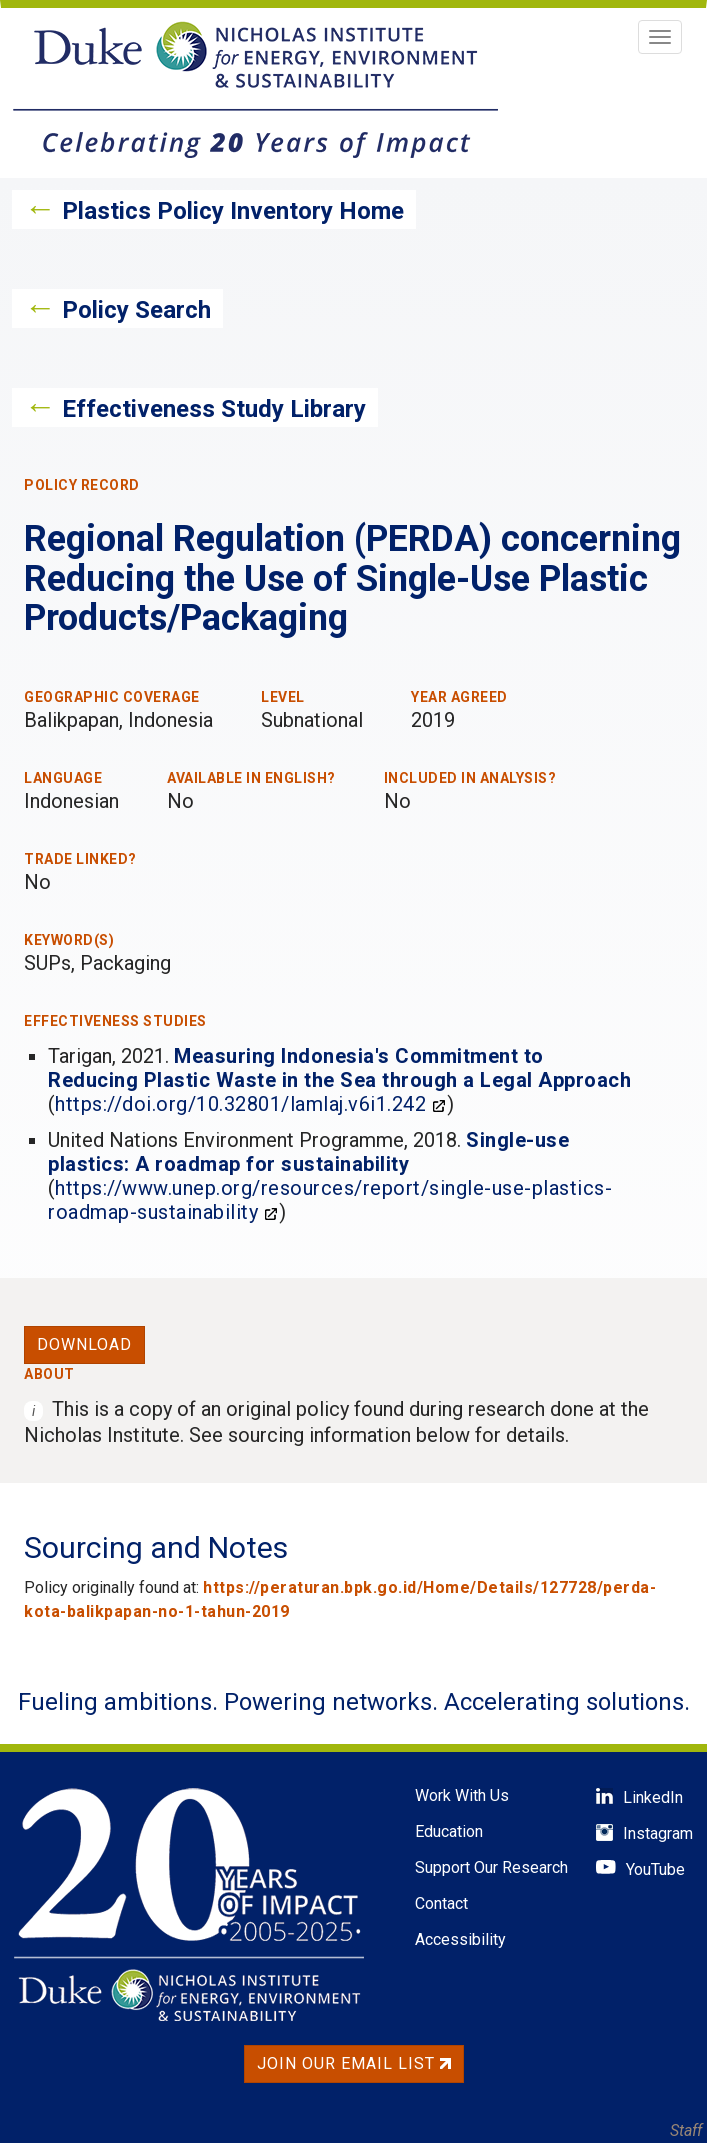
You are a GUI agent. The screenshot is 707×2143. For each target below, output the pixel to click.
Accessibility (460, 1939)
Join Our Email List (354, 2063)
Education (449, 1831)
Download (84, 1344)
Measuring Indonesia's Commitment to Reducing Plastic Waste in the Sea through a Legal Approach (339, 1068)
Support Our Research (491, 1867)
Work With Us (462, 1795)
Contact (441, 1903)
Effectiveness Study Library (214, 409)
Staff (686, 2130)
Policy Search (136, 310)
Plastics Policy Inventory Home (233, 211)
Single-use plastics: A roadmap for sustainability (308, 1152)
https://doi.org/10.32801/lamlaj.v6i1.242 (240, 1104)
